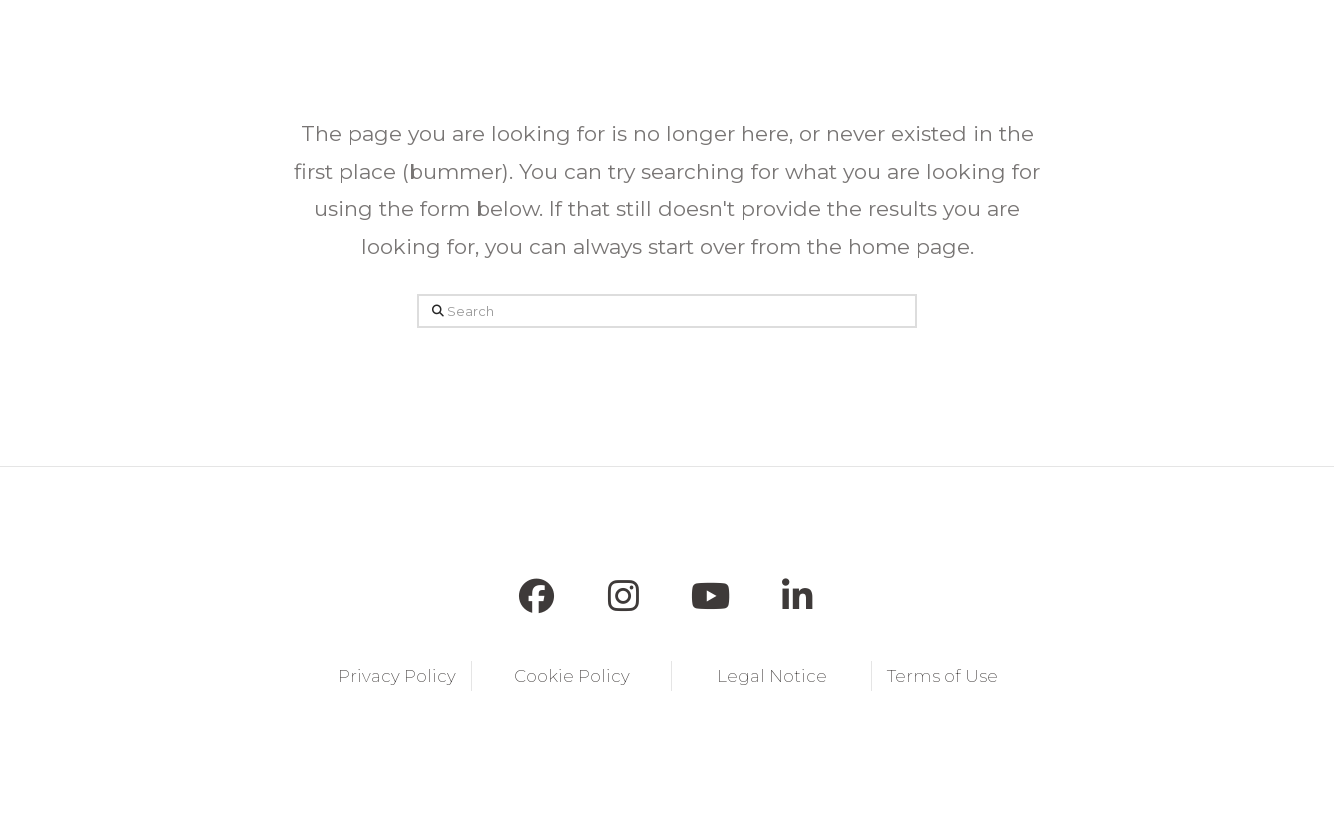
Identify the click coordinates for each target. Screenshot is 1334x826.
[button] (434, 40)
